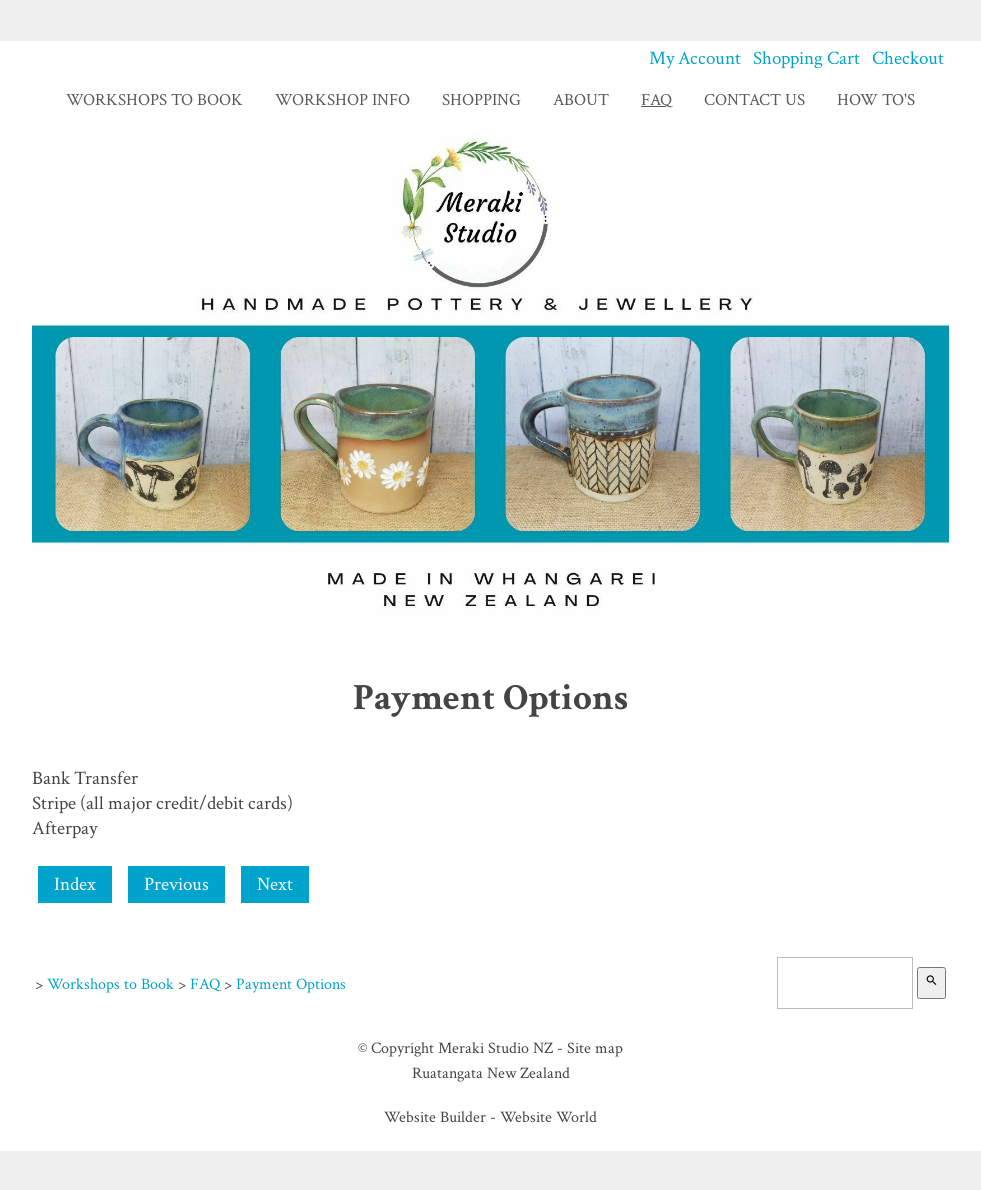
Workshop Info (342, 100)
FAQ (656, 100)
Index (75, 884)
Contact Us (754, 100)
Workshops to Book (154, 100)
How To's (876, 100)
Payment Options (291, 984)
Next (275, 884)
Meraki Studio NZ (495, 1048)
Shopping (481, 100)
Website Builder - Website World (490, 1117)
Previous (176, 884)
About (581, 100)
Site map (595, 1048)
